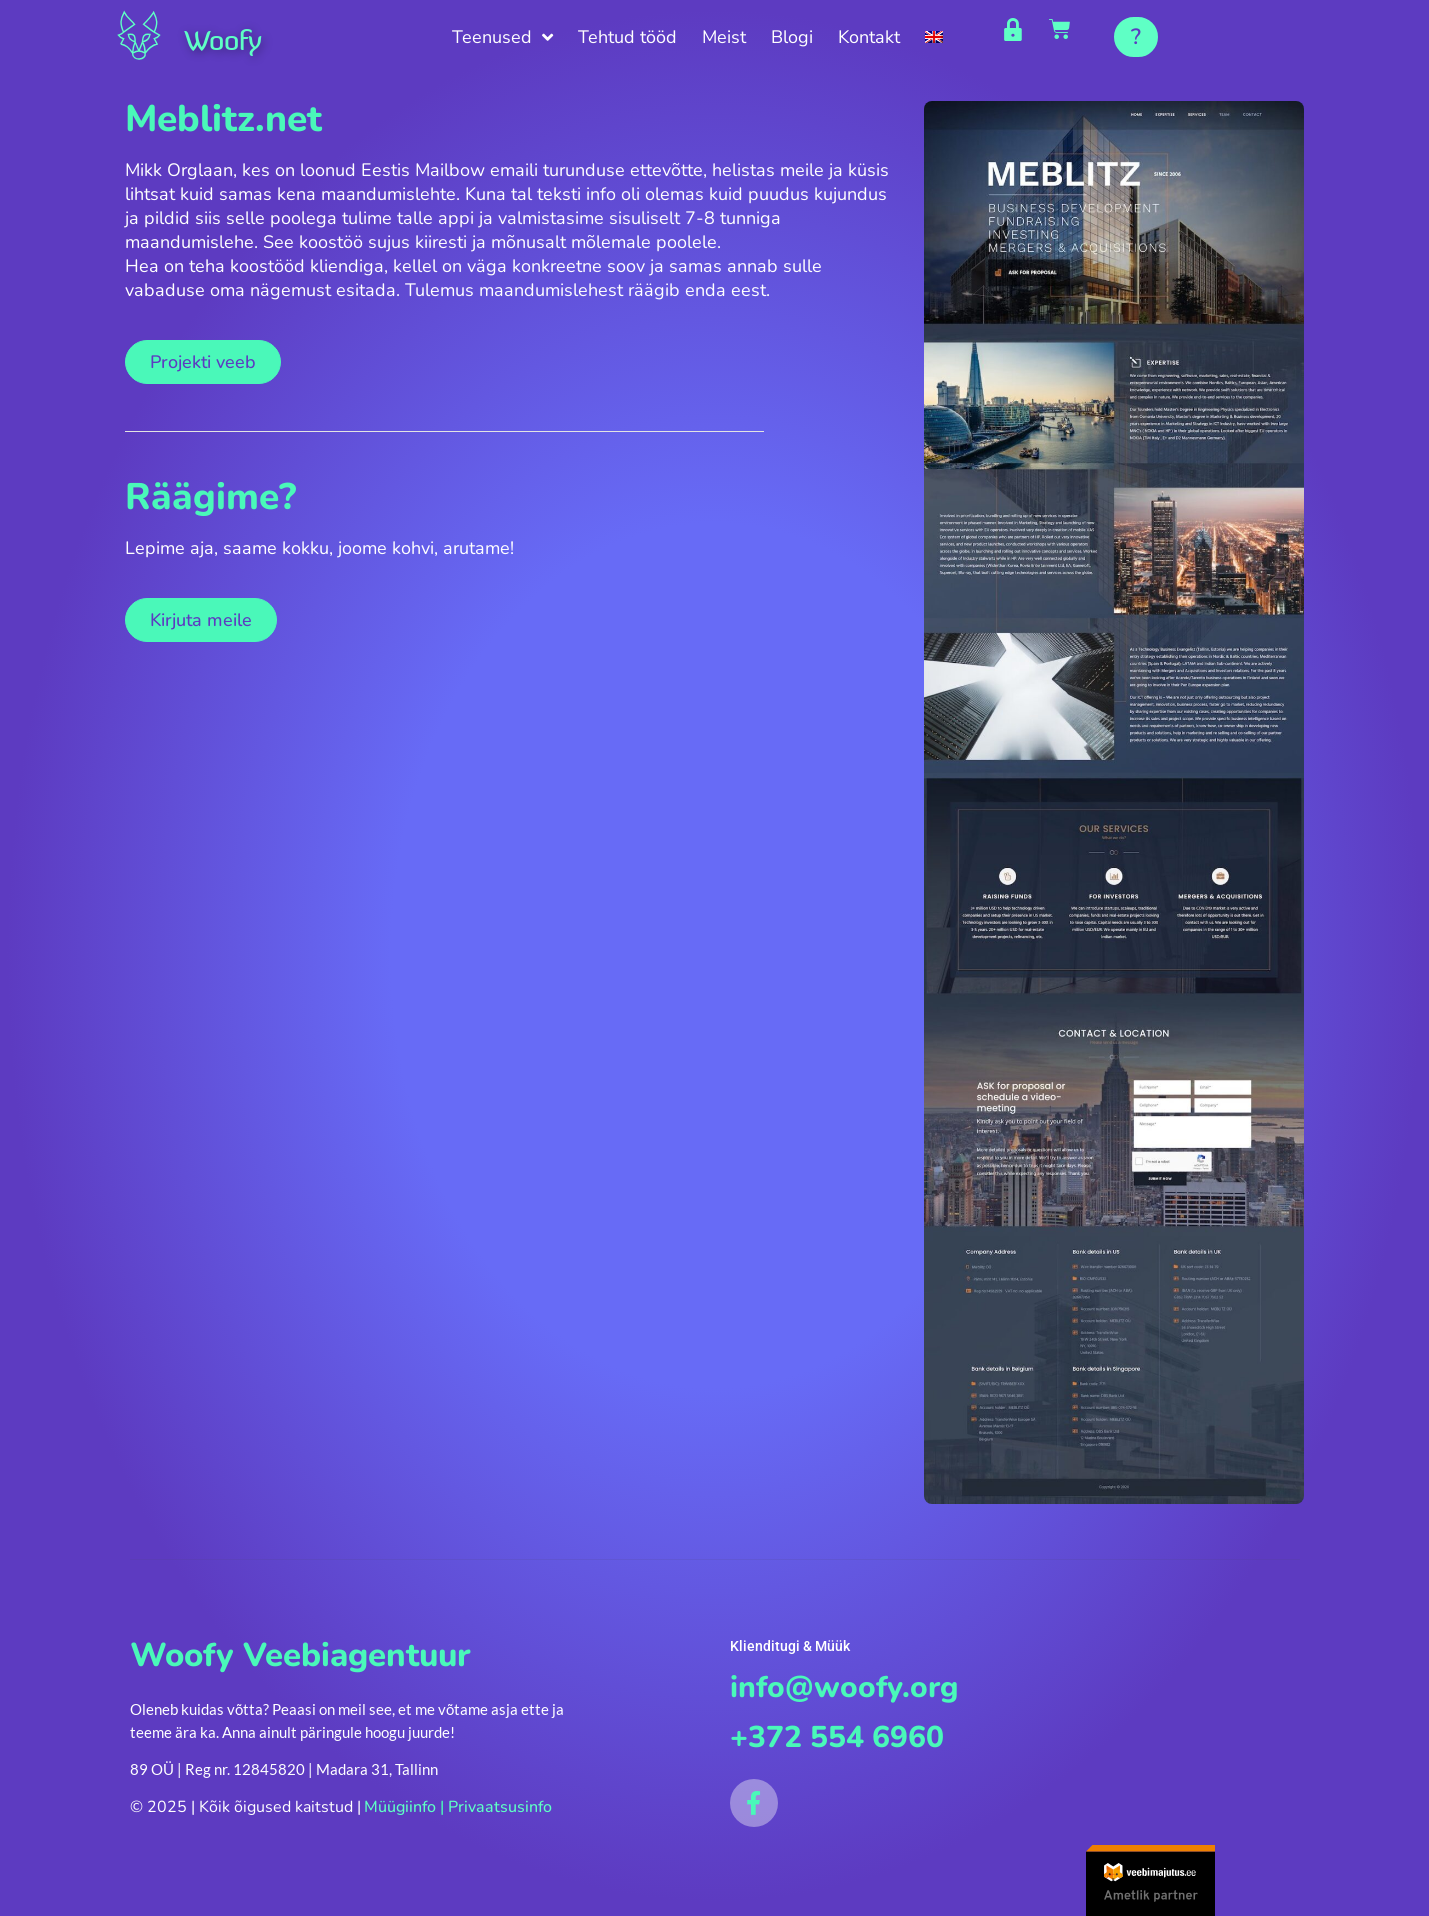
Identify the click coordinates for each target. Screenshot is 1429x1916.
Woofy (234, 38)
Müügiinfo (400, 1811)
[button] (1136, 37)
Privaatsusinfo (500, 1811)
